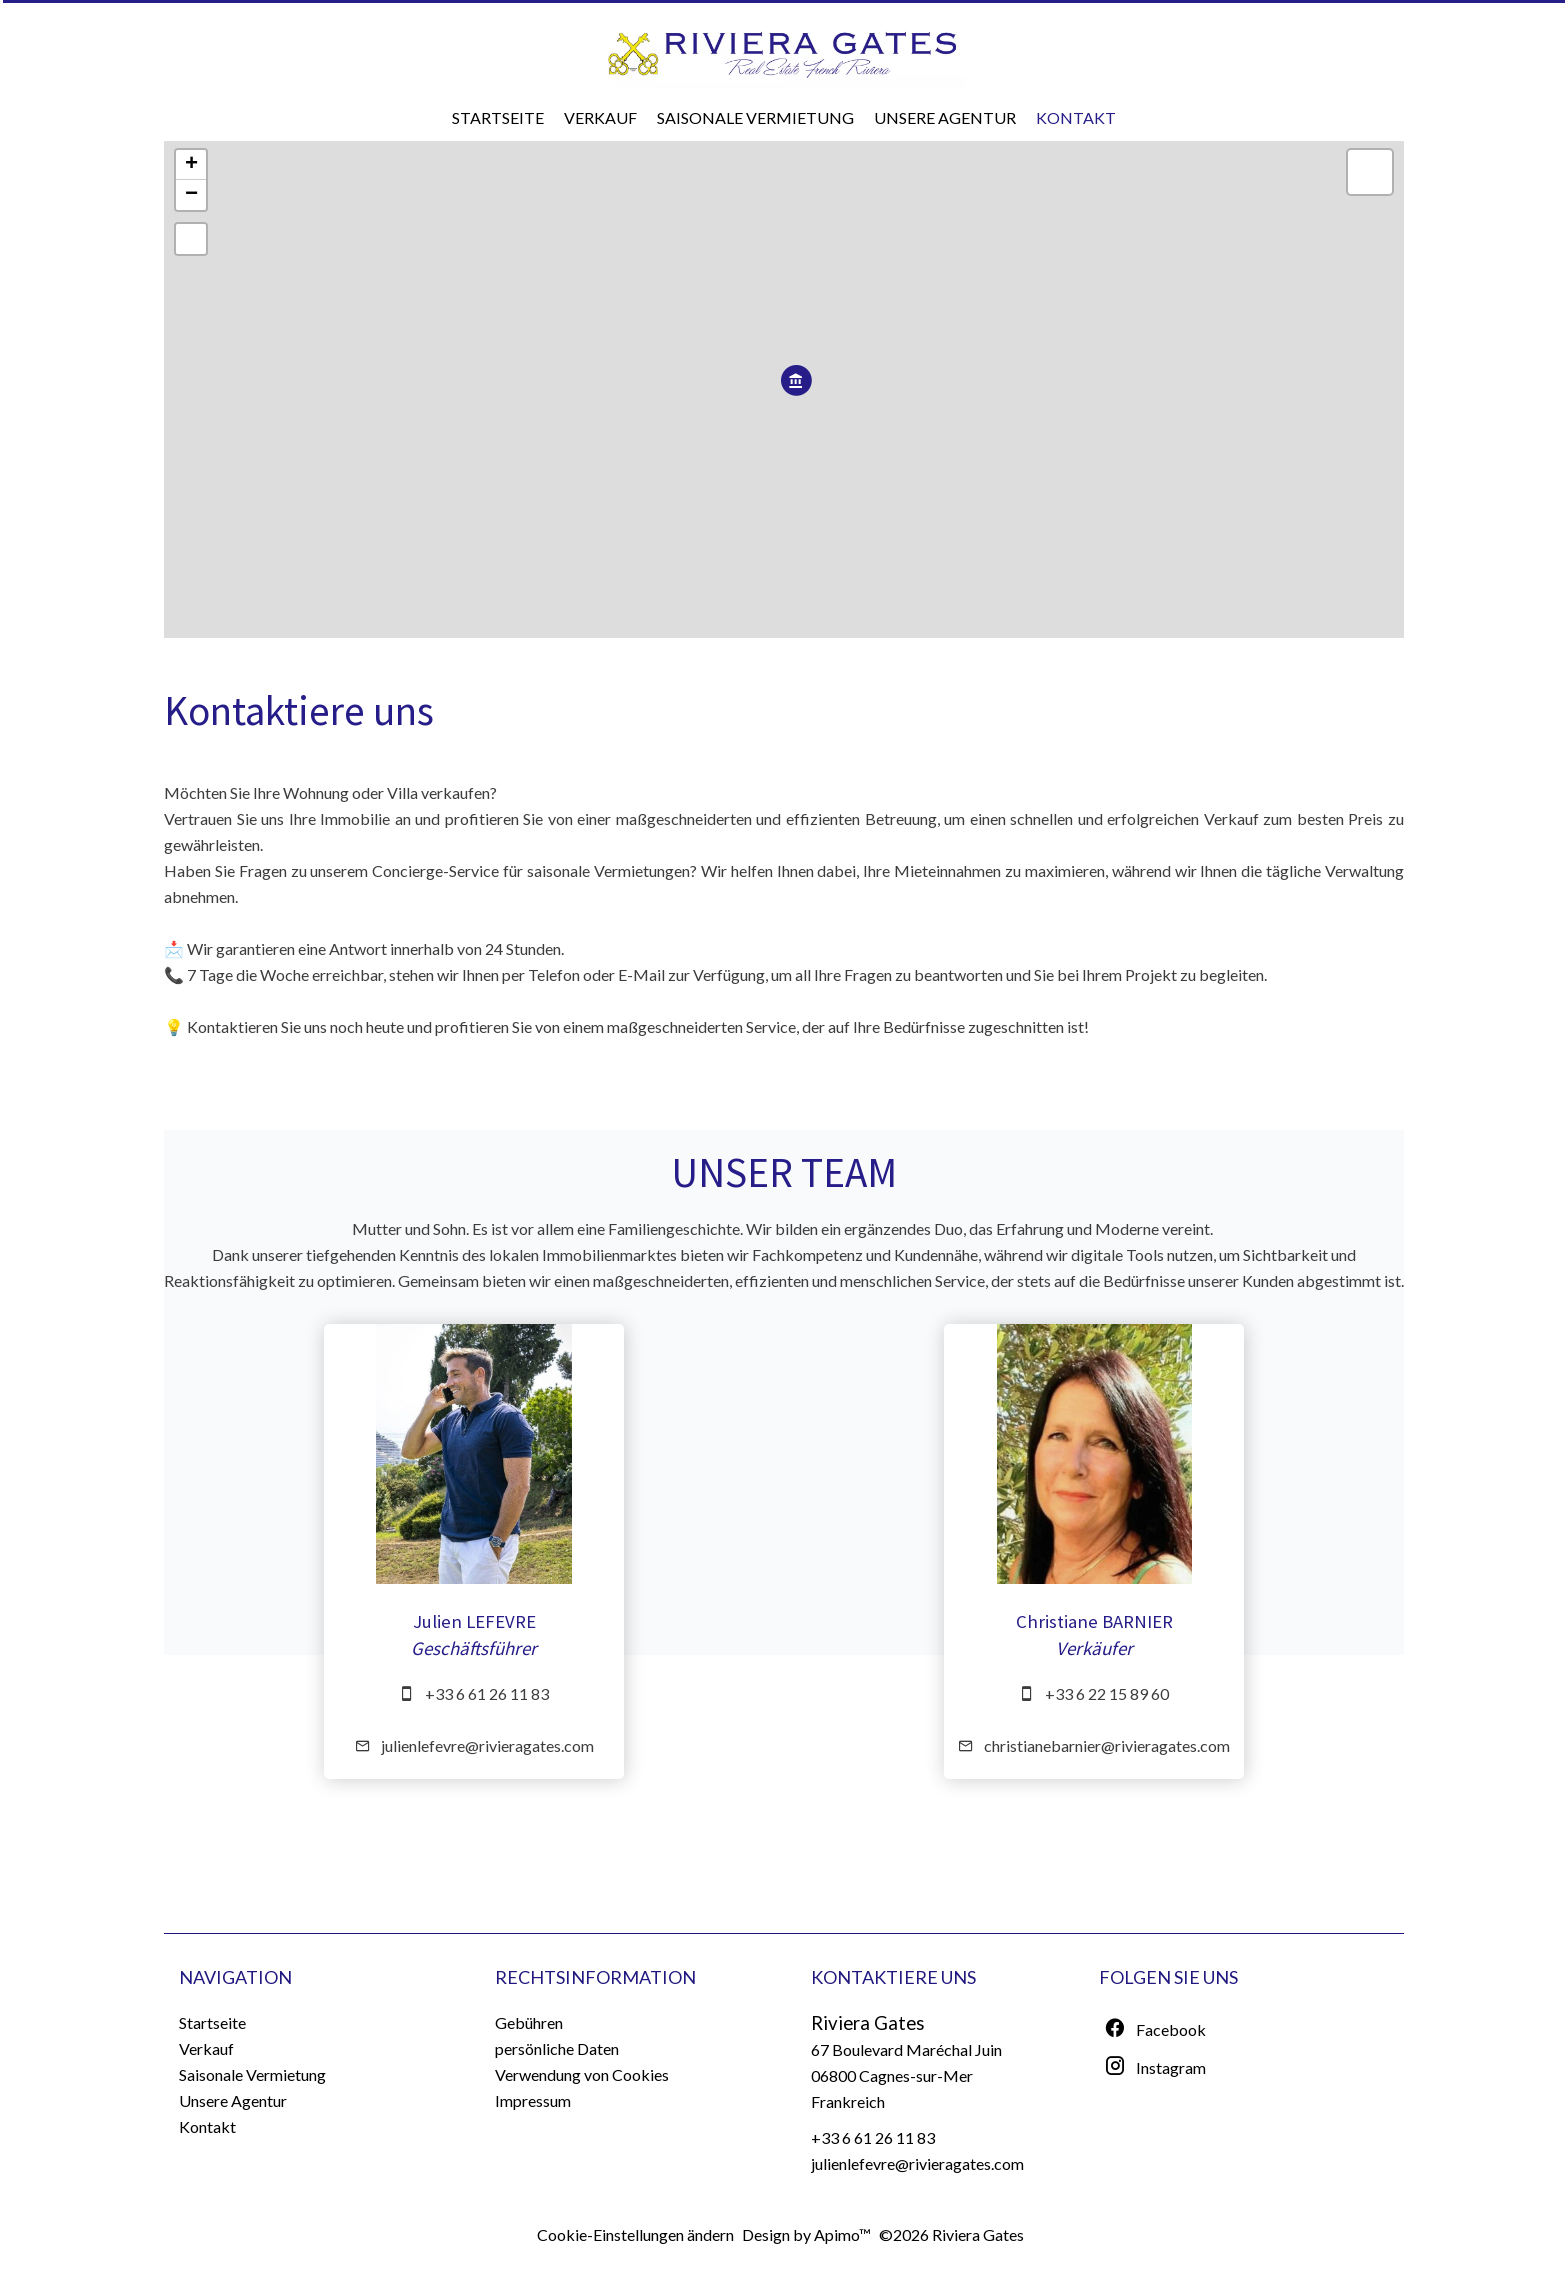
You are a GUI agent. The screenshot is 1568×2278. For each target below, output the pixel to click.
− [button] (191, 195)
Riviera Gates (868, 2023)
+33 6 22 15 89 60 (1107, 1693)
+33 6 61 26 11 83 (487, 1693)
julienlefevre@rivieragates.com (487, 1745)
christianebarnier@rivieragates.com (1107, 1745)
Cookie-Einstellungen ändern (635, 2234)
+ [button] (191, 165)
